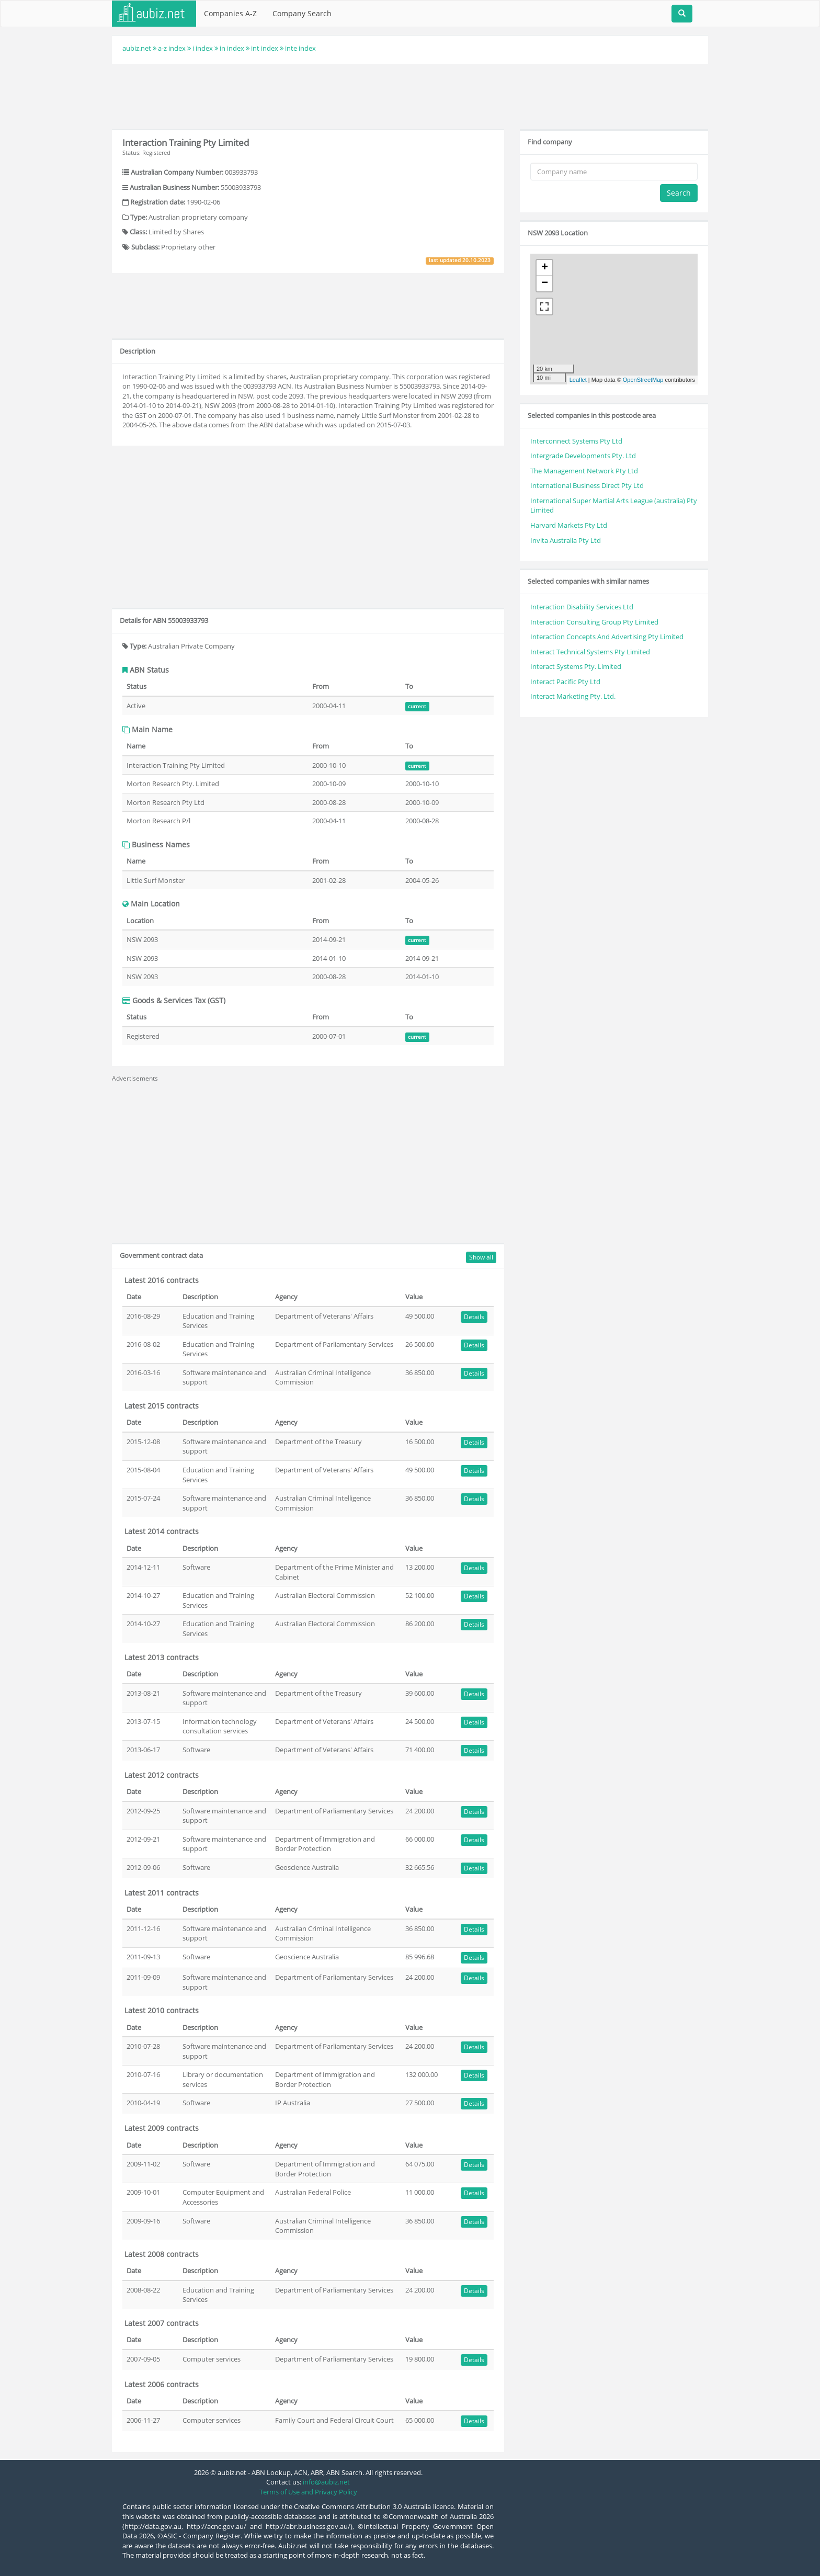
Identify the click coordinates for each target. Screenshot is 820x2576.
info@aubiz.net (326, 2482)
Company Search (302, 13)
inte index (300, 48)
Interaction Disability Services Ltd (581, 606)
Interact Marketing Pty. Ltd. (573, 696)
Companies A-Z (230, 13)
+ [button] (544, 268)
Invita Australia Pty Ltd (565, 540)
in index (232, 48)
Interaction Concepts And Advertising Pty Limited (607, 636)
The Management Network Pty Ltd (584, 470)
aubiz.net (136, 48)
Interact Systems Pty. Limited (575, 666)
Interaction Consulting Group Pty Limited (594, 622)
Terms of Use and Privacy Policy (308, 2491)
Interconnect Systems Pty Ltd (576, 441)
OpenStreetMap (643, 380)
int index (264, 48)
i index (202, 48)
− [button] (544, 283)
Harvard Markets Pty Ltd (568, 525)
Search (679, 193)
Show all (481, 1257)
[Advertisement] (410, 95)
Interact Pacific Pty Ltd (565, 681)
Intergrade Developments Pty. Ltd (583, 455)
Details (474, 1316)
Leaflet (578, 380)
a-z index (172, 48)
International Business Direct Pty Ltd (587, 485)
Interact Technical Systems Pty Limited (590, 651)
